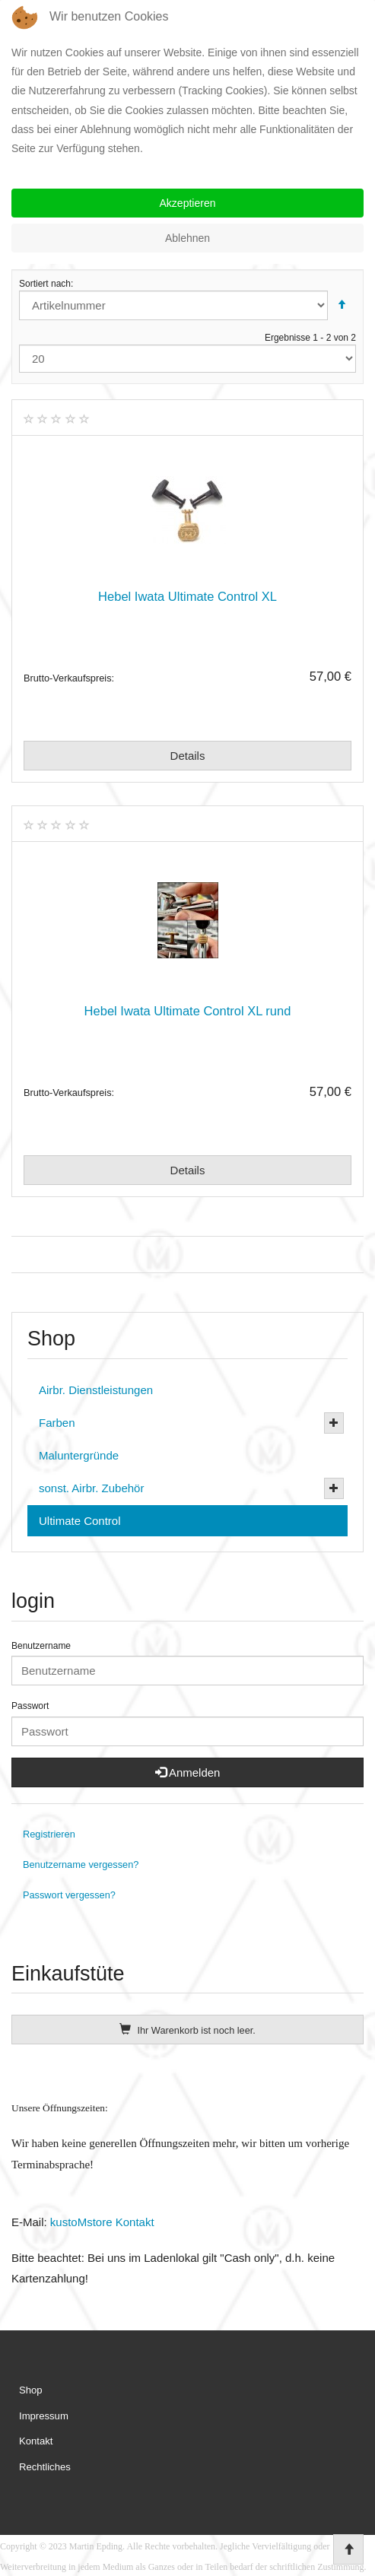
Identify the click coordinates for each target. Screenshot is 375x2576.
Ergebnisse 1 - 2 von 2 (187, 352)
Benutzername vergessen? (80, 1864)
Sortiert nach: (187, 299)
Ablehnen (187, 238)
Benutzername (41, 1646)
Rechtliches (45, 2467)
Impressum (43, 2416)
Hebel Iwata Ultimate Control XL (187, 596)
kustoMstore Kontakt (100, 2221)
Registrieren (49, 1834)
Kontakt (35, 2441)
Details (187, 755)
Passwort (30, 1706)
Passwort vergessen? (69, 1895)
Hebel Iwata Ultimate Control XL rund (187, 1011)
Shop (31, 2390)
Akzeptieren (188, 203)
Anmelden (188, 1772)
